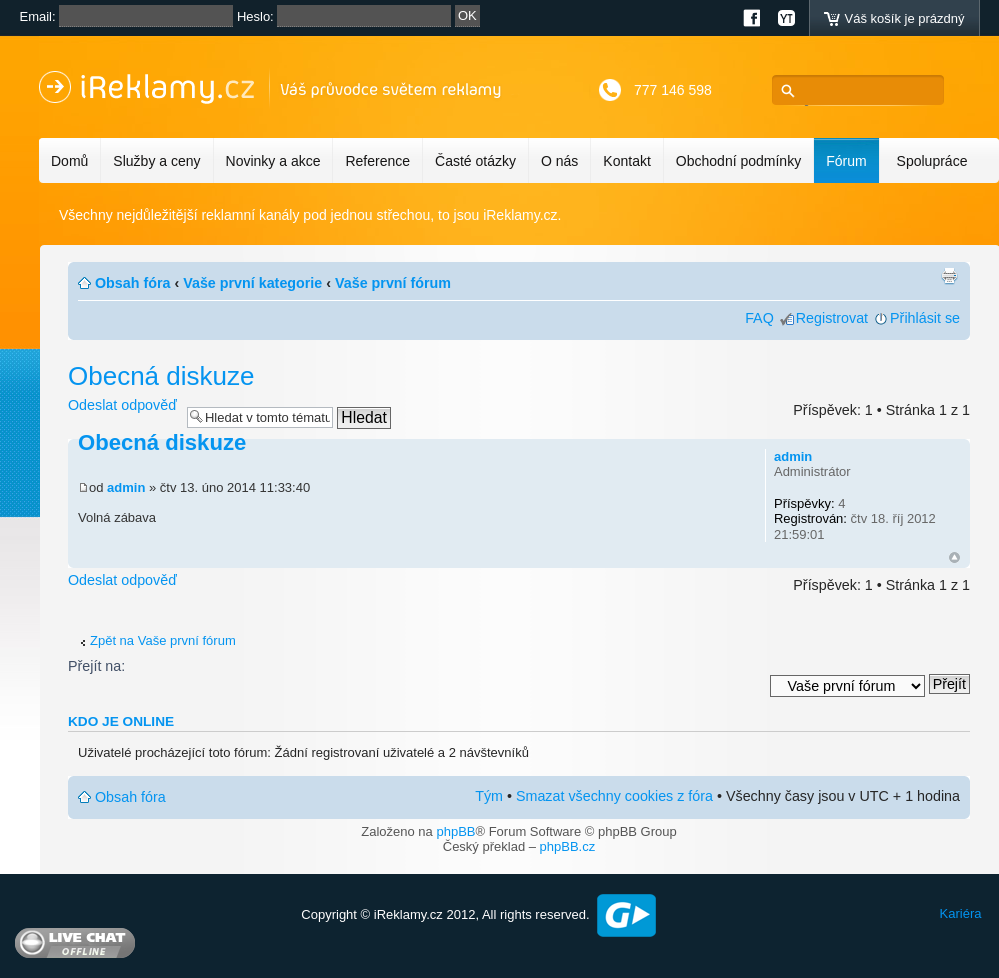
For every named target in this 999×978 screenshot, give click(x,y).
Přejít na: (96, 666)
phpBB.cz (568, 846)
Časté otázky (475, 161)
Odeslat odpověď (122, 405)
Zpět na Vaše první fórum (163, 640)
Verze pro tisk (949, 276)
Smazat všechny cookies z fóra (614, 796)
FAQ (759, 318)
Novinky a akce (273, 161)
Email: (38, 16)
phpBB (455, 831)
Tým (489, 796)
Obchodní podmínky (738, 161)
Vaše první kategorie (252, 283)
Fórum (846, 161)
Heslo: (255, 16)
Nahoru (954, 557)
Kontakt (626, 161)
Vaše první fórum (393, 283)
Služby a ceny (156, 161)
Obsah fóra (132, 283)
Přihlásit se (925, 318)
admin (126, 487)
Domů (69, 161)
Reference (377, 161)
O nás (559, 161)
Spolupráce (932, 161)
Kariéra (961, 913)
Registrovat (832, 318)
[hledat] (863, 90)
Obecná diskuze (161, 376)
